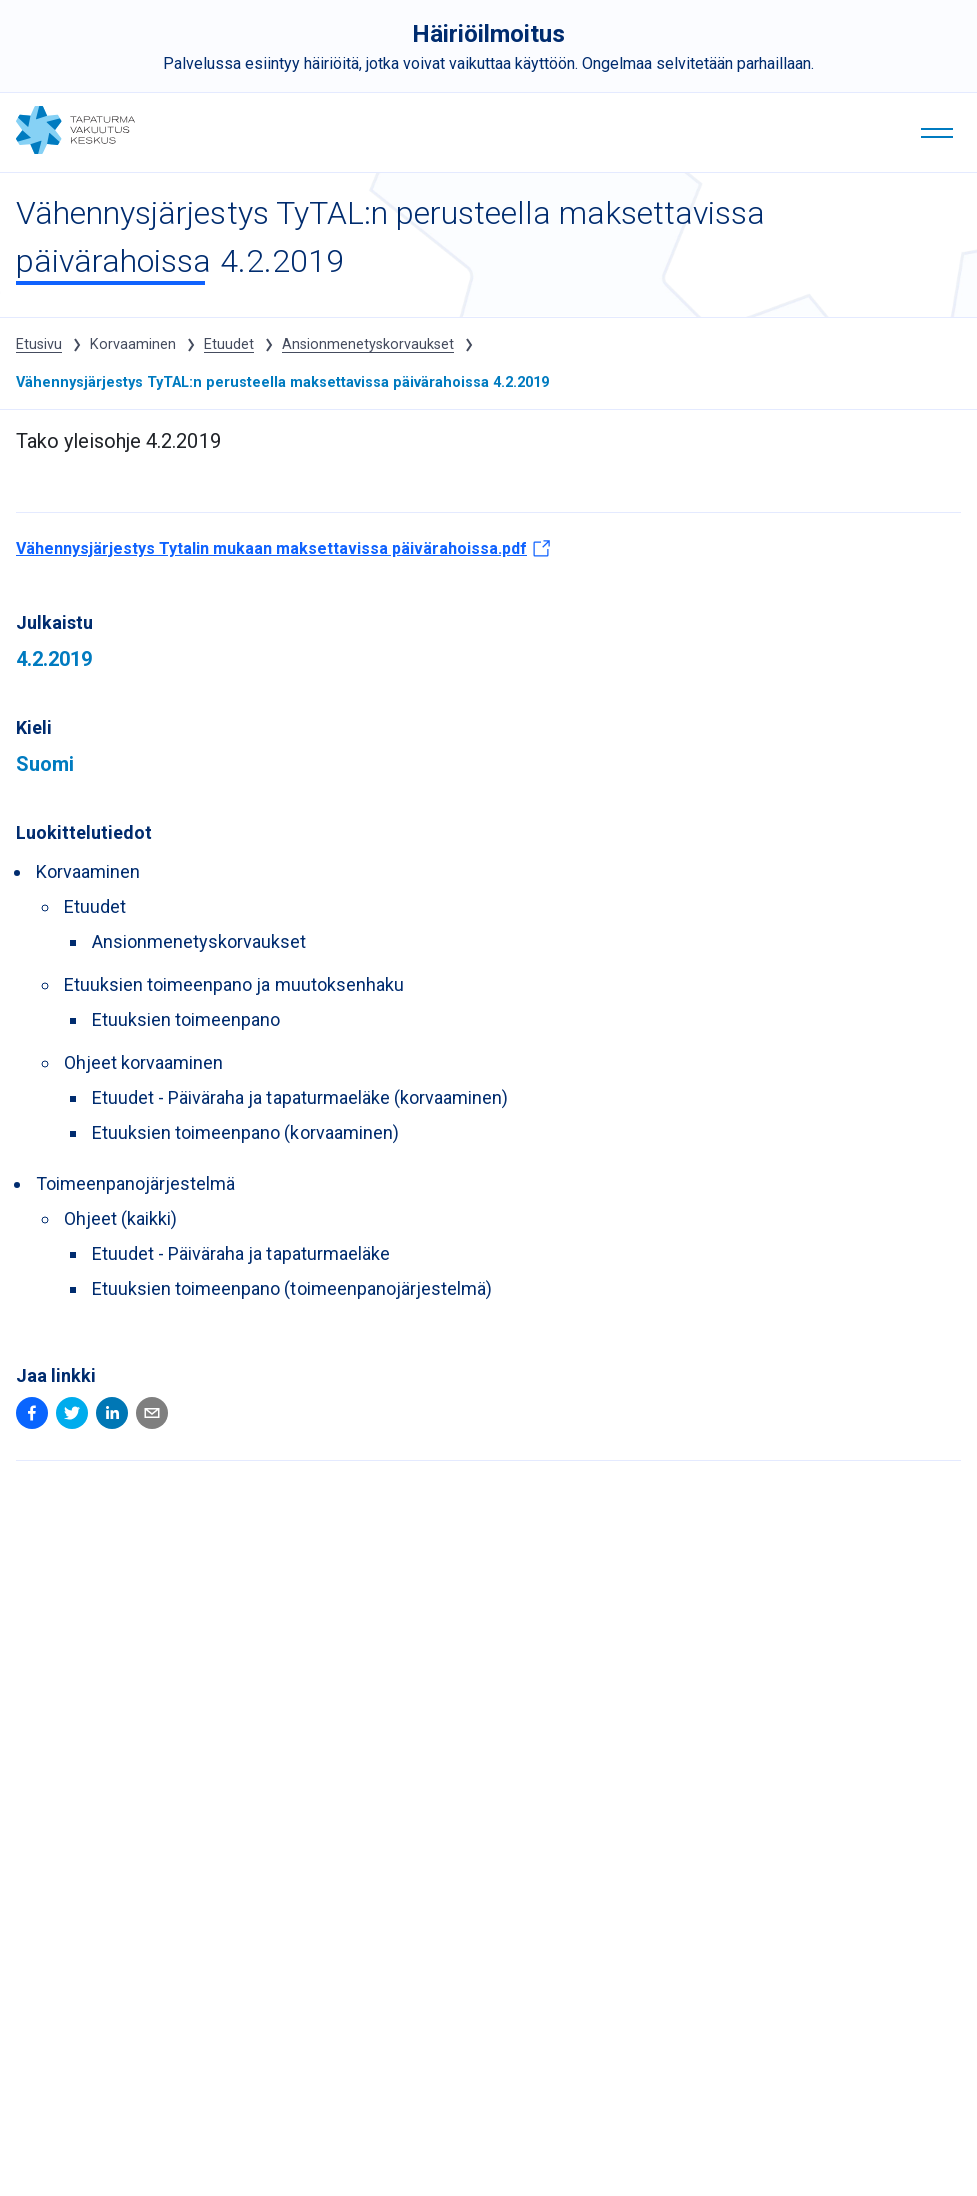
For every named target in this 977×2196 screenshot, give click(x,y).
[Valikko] (937, 134)
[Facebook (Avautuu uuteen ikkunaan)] (32, 1416)
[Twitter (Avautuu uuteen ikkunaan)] (72, 1416)
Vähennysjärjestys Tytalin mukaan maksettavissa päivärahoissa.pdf (283, 554)
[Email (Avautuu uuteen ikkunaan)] (152, 1416)
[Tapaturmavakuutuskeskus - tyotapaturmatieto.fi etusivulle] (75, 148)
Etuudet (229, 344)
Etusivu (39, 344)
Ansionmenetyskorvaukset (368, 344)
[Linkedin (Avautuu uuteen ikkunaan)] (112, 1416)
